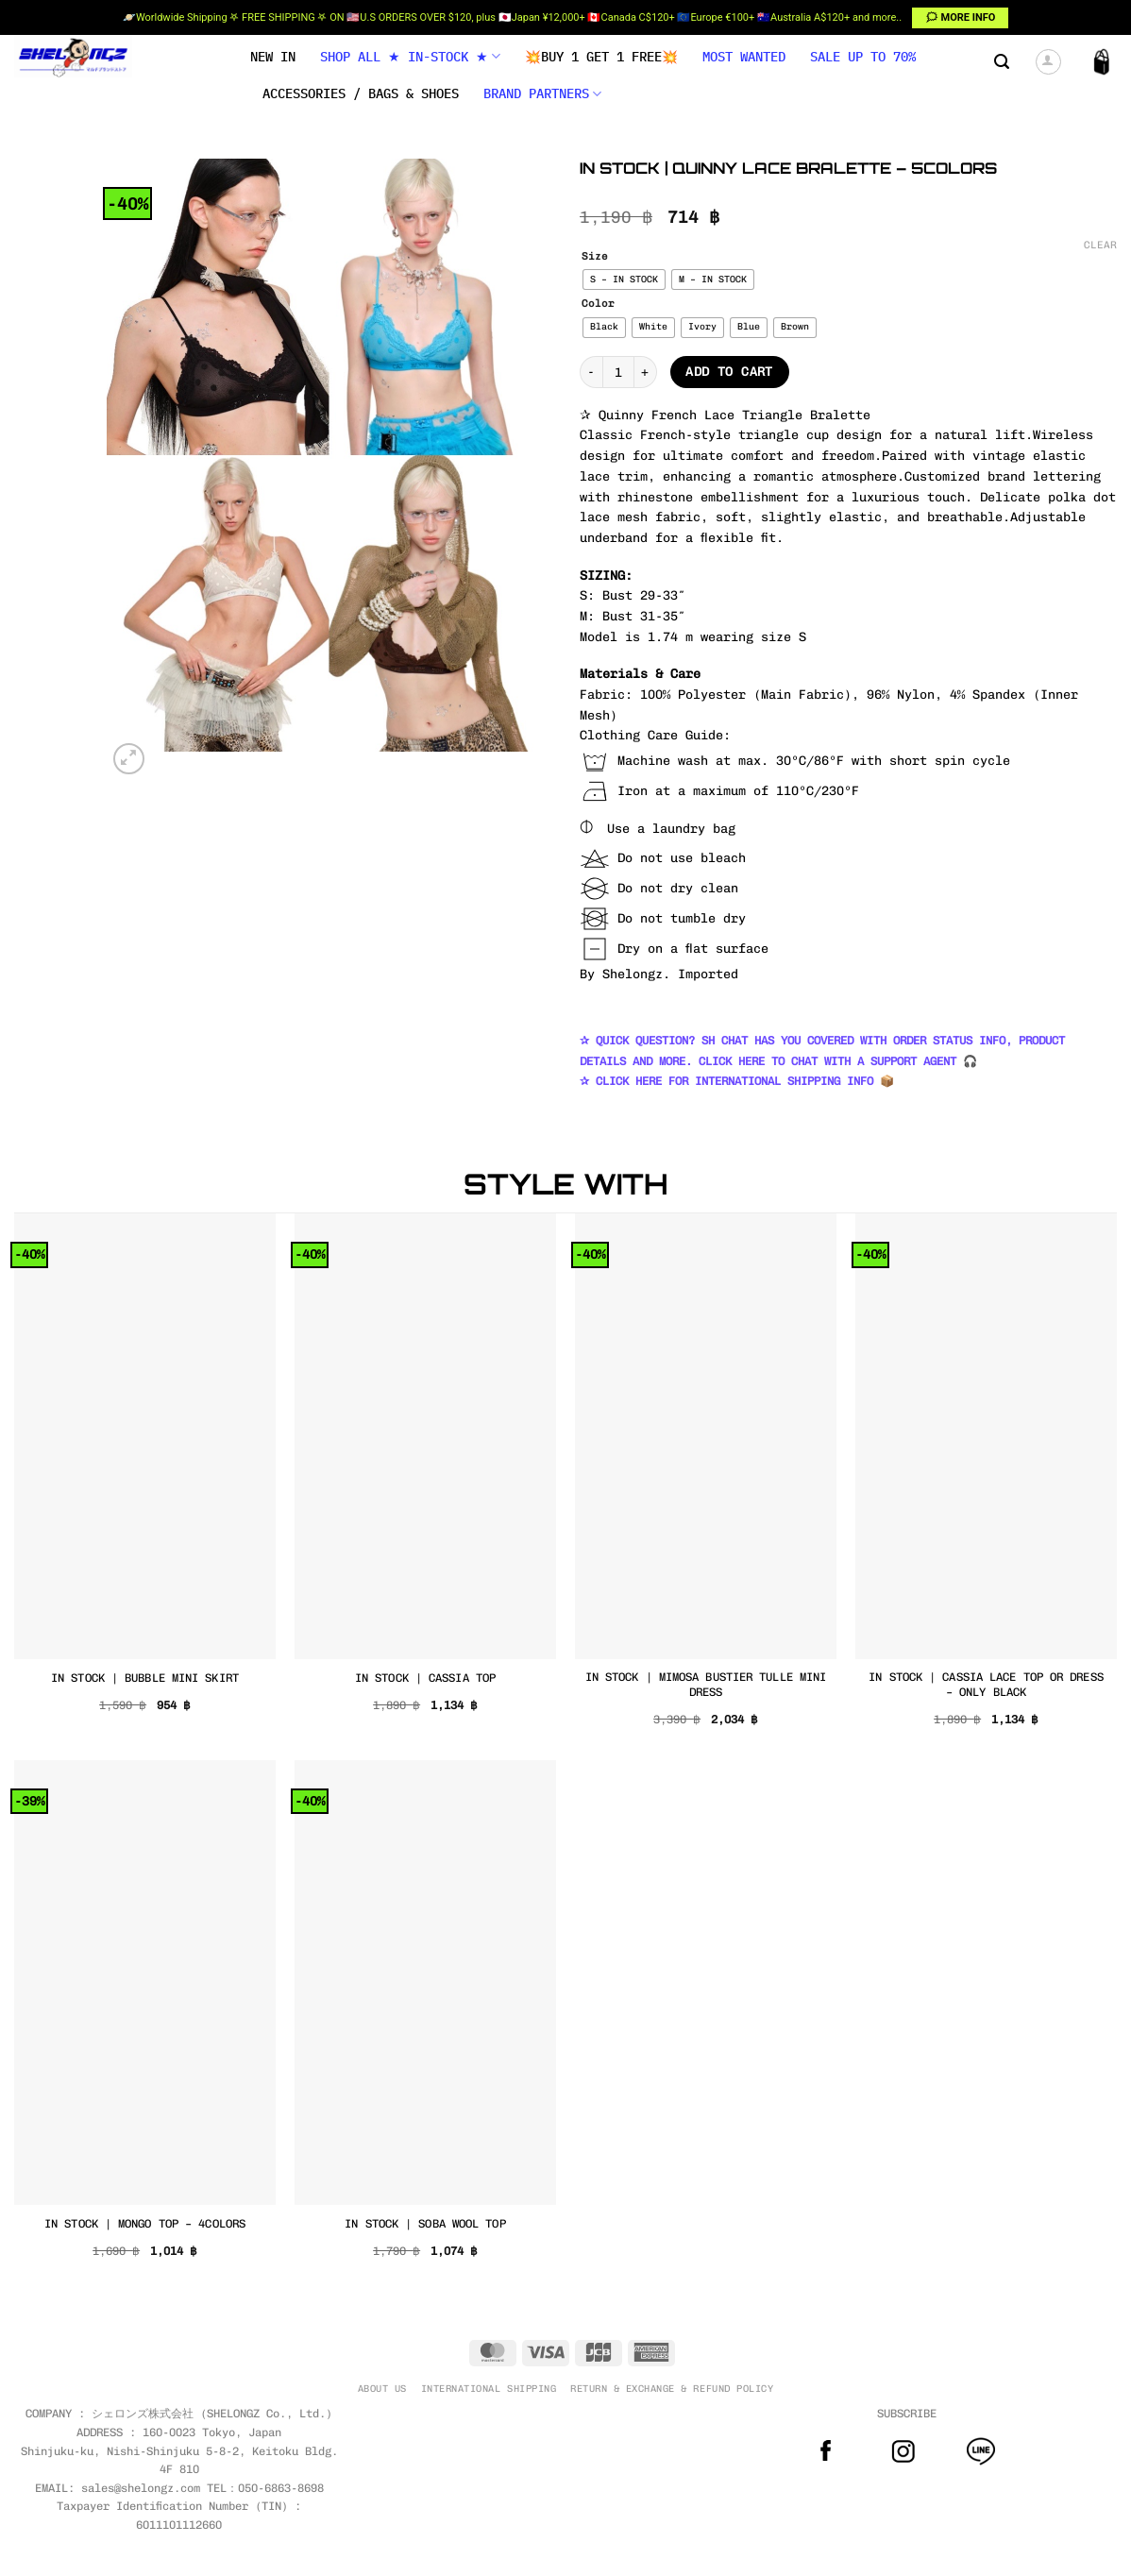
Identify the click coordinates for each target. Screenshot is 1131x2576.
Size (595, 257)
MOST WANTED (743, 56)
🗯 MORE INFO (960, 17)
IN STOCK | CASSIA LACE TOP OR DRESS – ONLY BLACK (986, 1684)
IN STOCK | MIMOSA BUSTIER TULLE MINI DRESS (706, 1684)
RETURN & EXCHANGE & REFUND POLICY (671, 2388)
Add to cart (728, 371)
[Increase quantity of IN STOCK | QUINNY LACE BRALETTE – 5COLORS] (645, 372)
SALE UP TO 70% (863, 56)
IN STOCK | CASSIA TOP (425, 1677)
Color (598, 304)
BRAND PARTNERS (542, 94)
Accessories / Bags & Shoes (360, 93)
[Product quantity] (618, 372)
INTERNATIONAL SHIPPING (488, 2388)
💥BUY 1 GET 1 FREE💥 (601, 56)
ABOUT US (382, 2388)
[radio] (624, 279)
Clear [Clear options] (1100, 245)
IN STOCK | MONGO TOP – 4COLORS (144, 2223)
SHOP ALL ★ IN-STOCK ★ (410, 56)
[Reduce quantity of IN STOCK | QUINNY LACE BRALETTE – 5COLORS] (591, 372)
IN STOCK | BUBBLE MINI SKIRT (145, 1677)
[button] (1001, 61)
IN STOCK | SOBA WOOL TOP (425, 2223)
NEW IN (272, 56)
